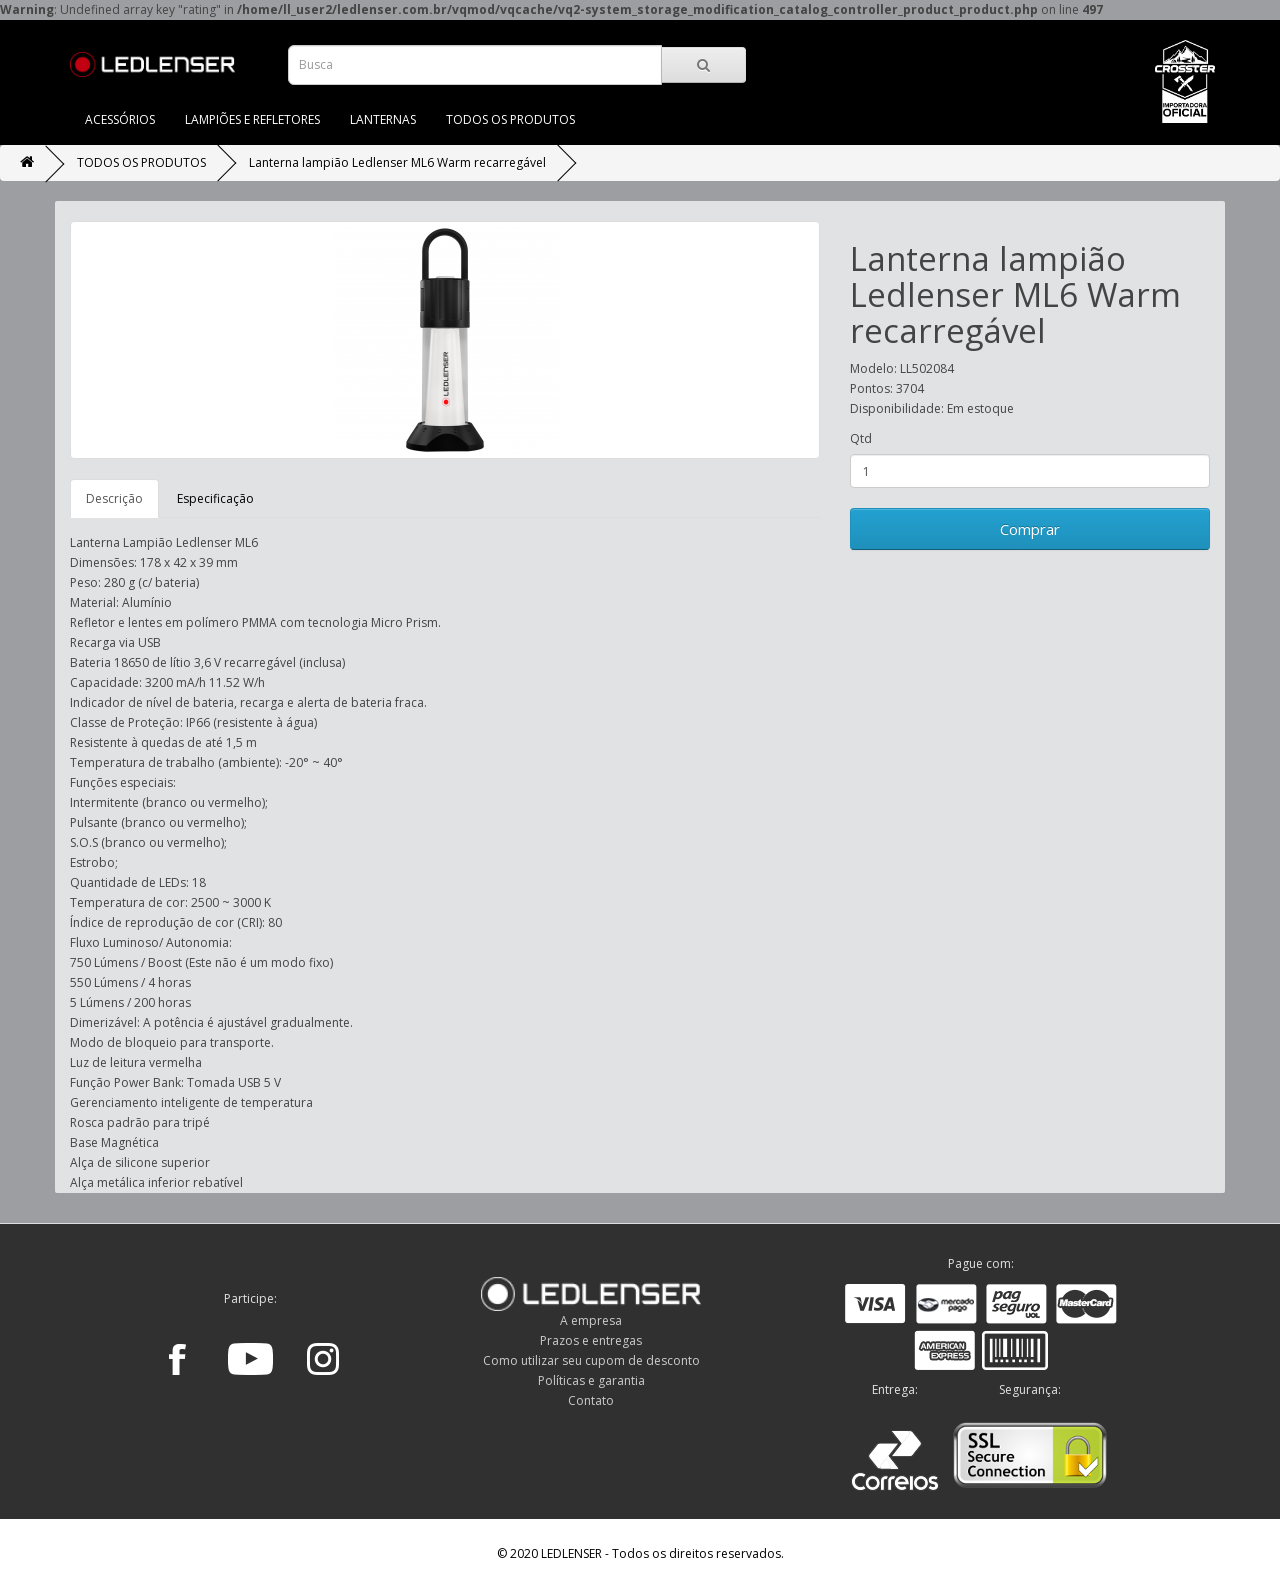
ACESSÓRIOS (120, 119)
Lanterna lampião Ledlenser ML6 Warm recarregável (397, 162)
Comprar (1030, 529)
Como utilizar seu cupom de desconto (591, 1360)
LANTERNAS (383, 119)
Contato (591, 1400)
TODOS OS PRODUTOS (510, 119)
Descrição (114, 498)
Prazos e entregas (591, 1340)
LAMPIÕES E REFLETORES (252, 119)
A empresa (591, 1320)
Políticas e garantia (591, 1380)
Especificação (215, 498)
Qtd (861, 438)
